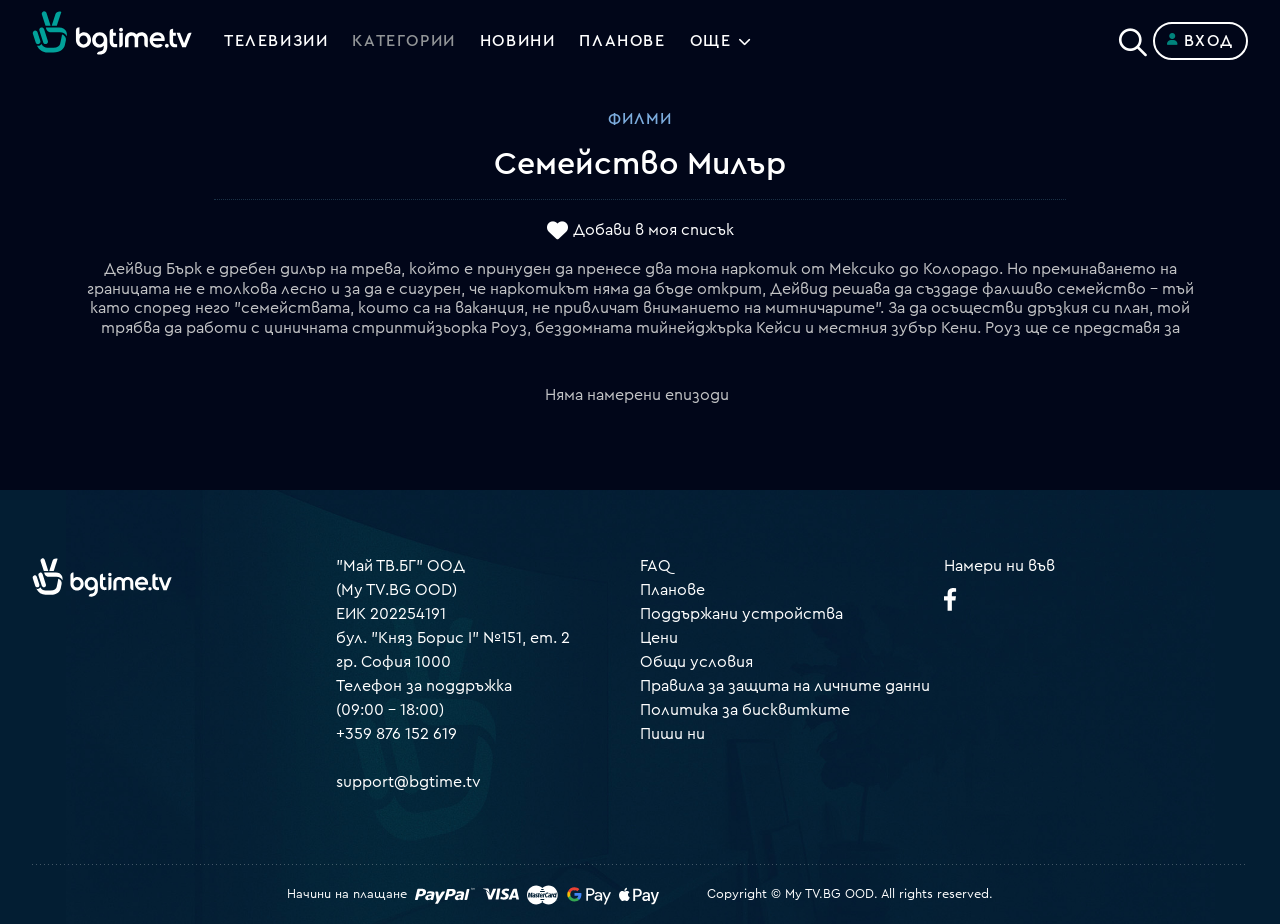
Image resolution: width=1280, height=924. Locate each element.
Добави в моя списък (653, 231)
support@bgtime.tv (408, 782)
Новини (518, 41)
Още (711, 41)
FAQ (655, 566)
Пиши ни (672, 734)
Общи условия (696, 662)
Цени (659, 638)
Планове (672, 590)
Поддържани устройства (741, 614)
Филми (640, 119)
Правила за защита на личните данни (785, 686)
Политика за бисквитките (745, 710)
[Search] (1133, 37)
